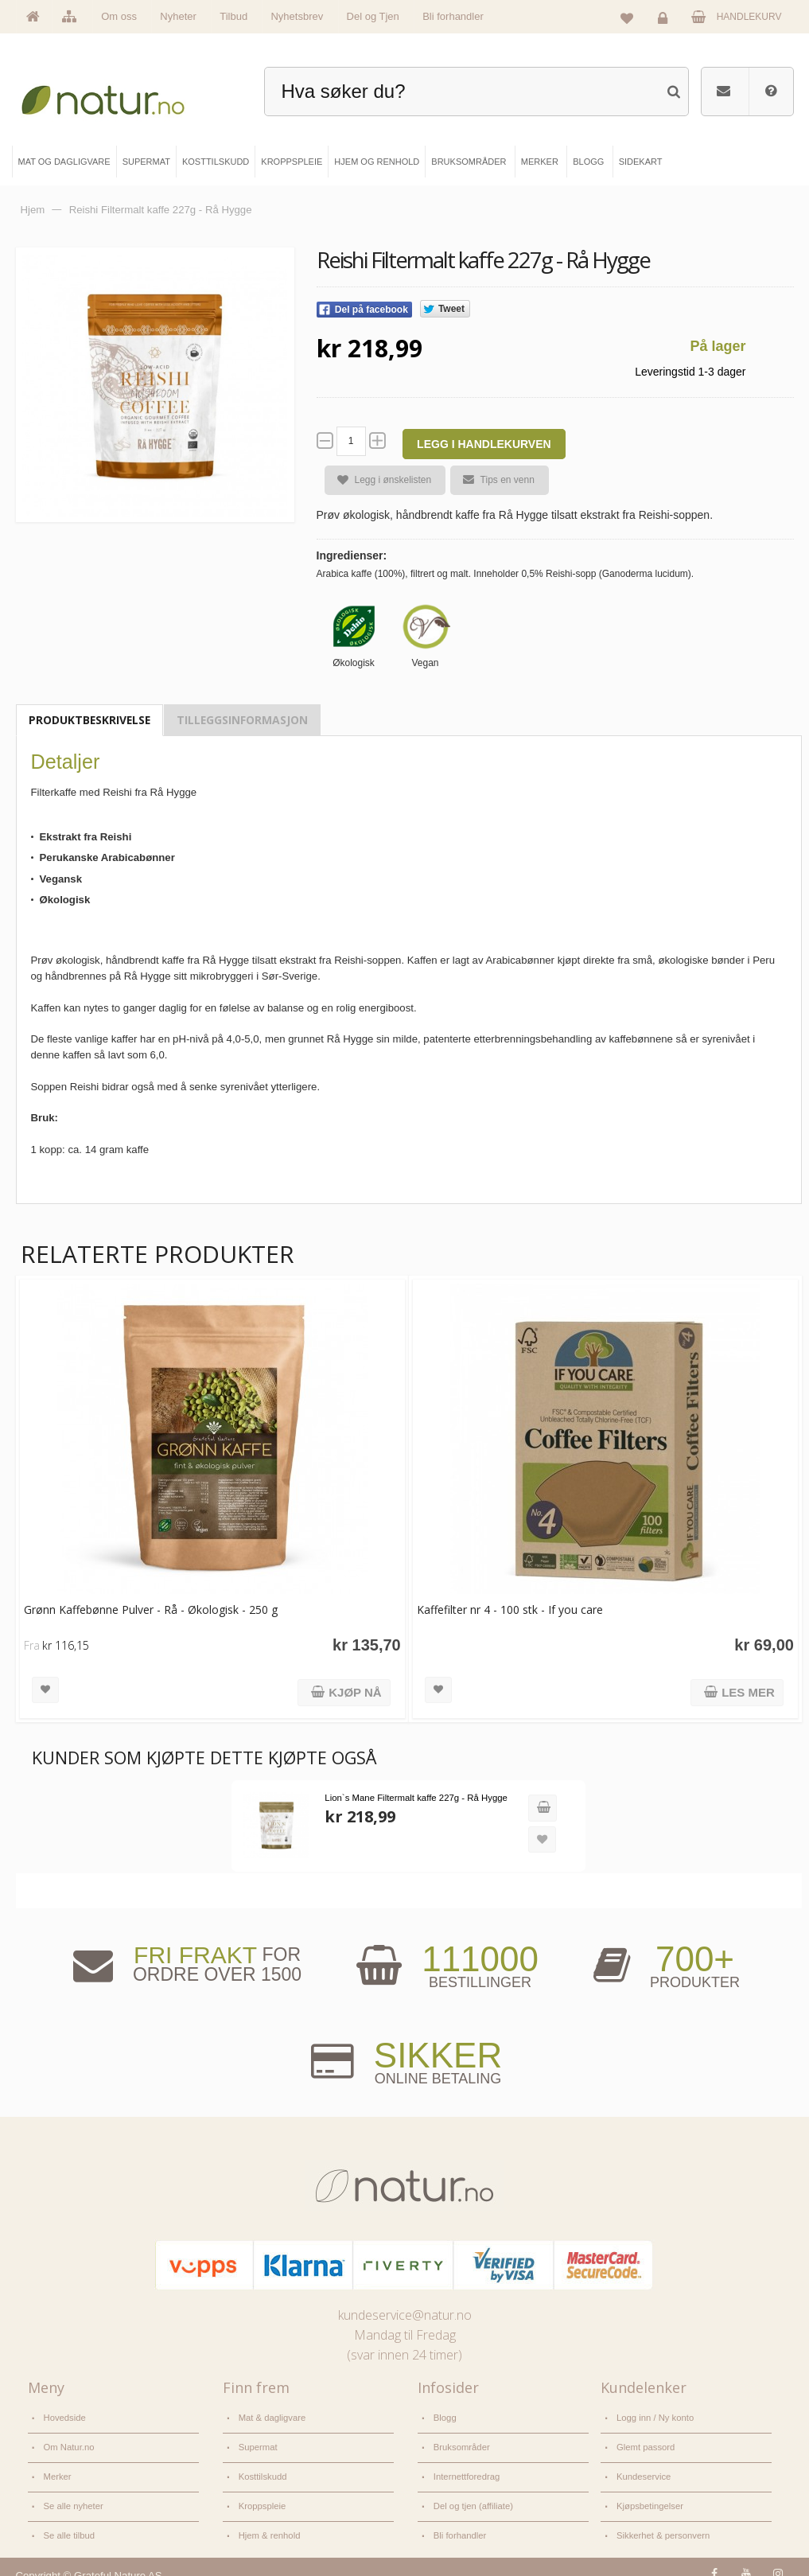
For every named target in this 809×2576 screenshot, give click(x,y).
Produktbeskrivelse (89, 719)
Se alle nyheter (73, 2497)
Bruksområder (461, 2443)
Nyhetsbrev (296, 16)
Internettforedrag (466, 2470)
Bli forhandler (453, 16)
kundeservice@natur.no (405, 2314)
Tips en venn (492, 479)
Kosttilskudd (262, 2470)
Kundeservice (642, 2470)
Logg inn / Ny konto (653, 2417)
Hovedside (64, 2417)
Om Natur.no (68, 2443)
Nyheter (178, 16)
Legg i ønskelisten (378, 480)
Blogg (445, 2417)
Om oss (119, 16)
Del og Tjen (373, 16)
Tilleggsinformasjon (242, 719)
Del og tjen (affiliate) (472, 2497)
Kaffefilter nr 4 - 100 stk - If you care (506, 1609)
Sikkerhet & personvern (661, 2524)
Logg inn (665, 21)
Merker (57, 2470)
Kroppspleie (262, 2497)
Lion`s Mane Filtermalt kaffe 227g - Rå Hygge (412, 1797)
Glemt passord (644, 2443)
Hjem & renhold (268, 2524)
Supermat (257, 2443)
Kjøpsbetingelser (648, 2497)
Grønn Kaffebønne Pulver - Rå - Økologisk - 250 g (151, 1609)
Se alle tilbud (68, 2524)
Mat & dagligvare (271, 2417)
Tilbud (233, 16)
